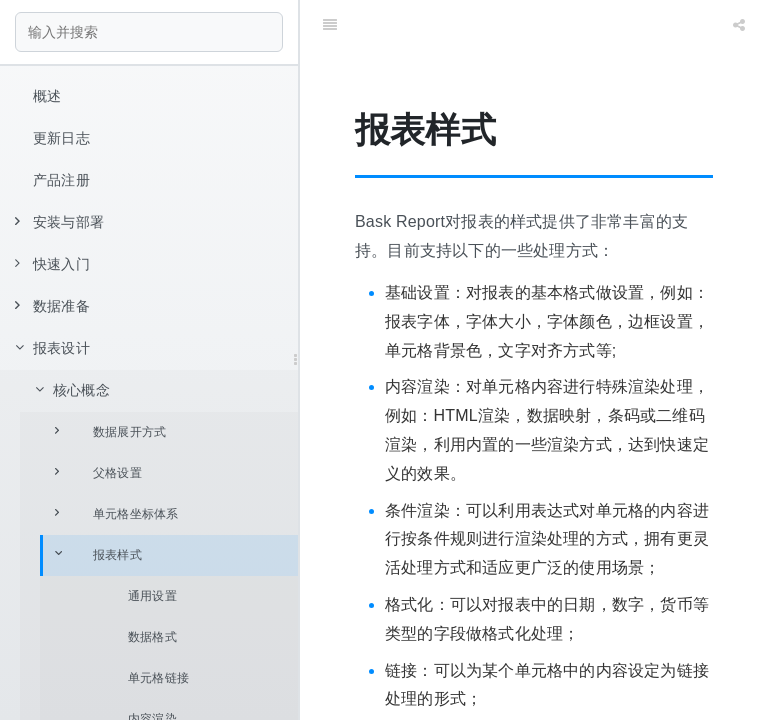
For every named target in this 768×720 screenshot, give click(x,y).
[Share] (739, 25)
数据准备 (52, 306)
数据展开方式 (110, 431)
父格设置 (98, 472)
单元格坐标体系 (116, 513)
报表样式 (98, 554)
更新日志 (61, 138)
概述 (47, 96)
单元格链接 (158, 678)
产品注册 (61, 180)
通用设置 (152, 596)
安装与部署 (59, 222)
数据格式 (152, 637)
